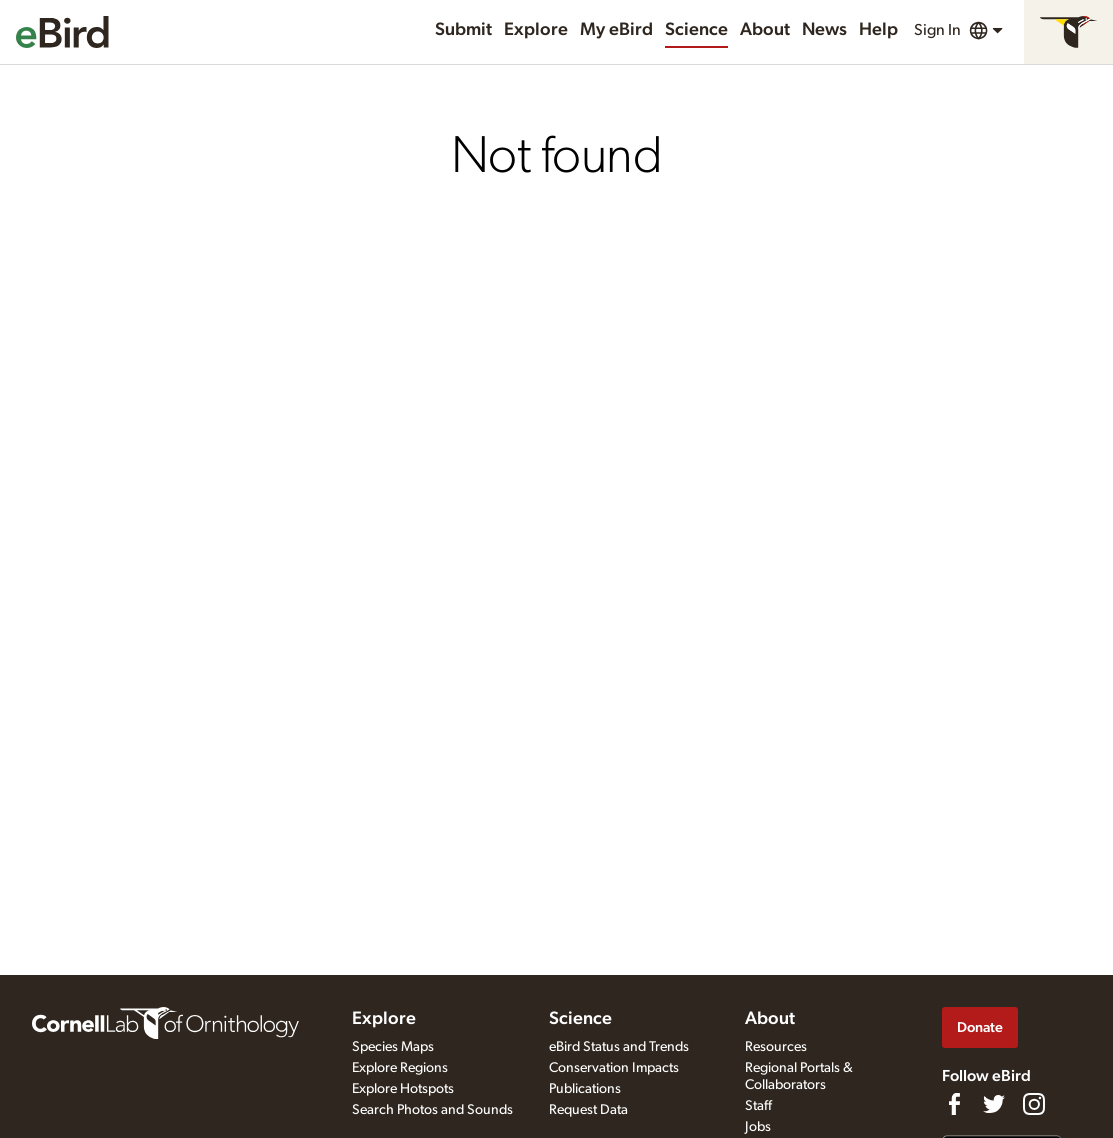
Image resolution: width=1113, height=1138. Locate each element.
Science (696, 30)
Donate (980, 1027)
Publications (585, 1089)
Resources (776, 1047)
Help (878, 30)
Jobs (758, 1127)
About (765, 30)
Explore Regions (400, 1068)
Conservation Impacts (614, 1068)
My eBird (616, 30)
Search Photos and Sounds (432, 1110)
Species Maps (393, 1047)
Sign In (937, 30)
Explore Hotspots (403, 1089)
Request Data (588, 1110)
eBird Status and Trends (619, 1047)
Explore (536, 30)
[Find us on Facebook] (954, 1104)
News (824, 30)
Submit (463, 30)
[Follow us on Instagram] (1034, 1104)
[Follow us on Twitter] (994, 1104)
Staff (758, 1106)
